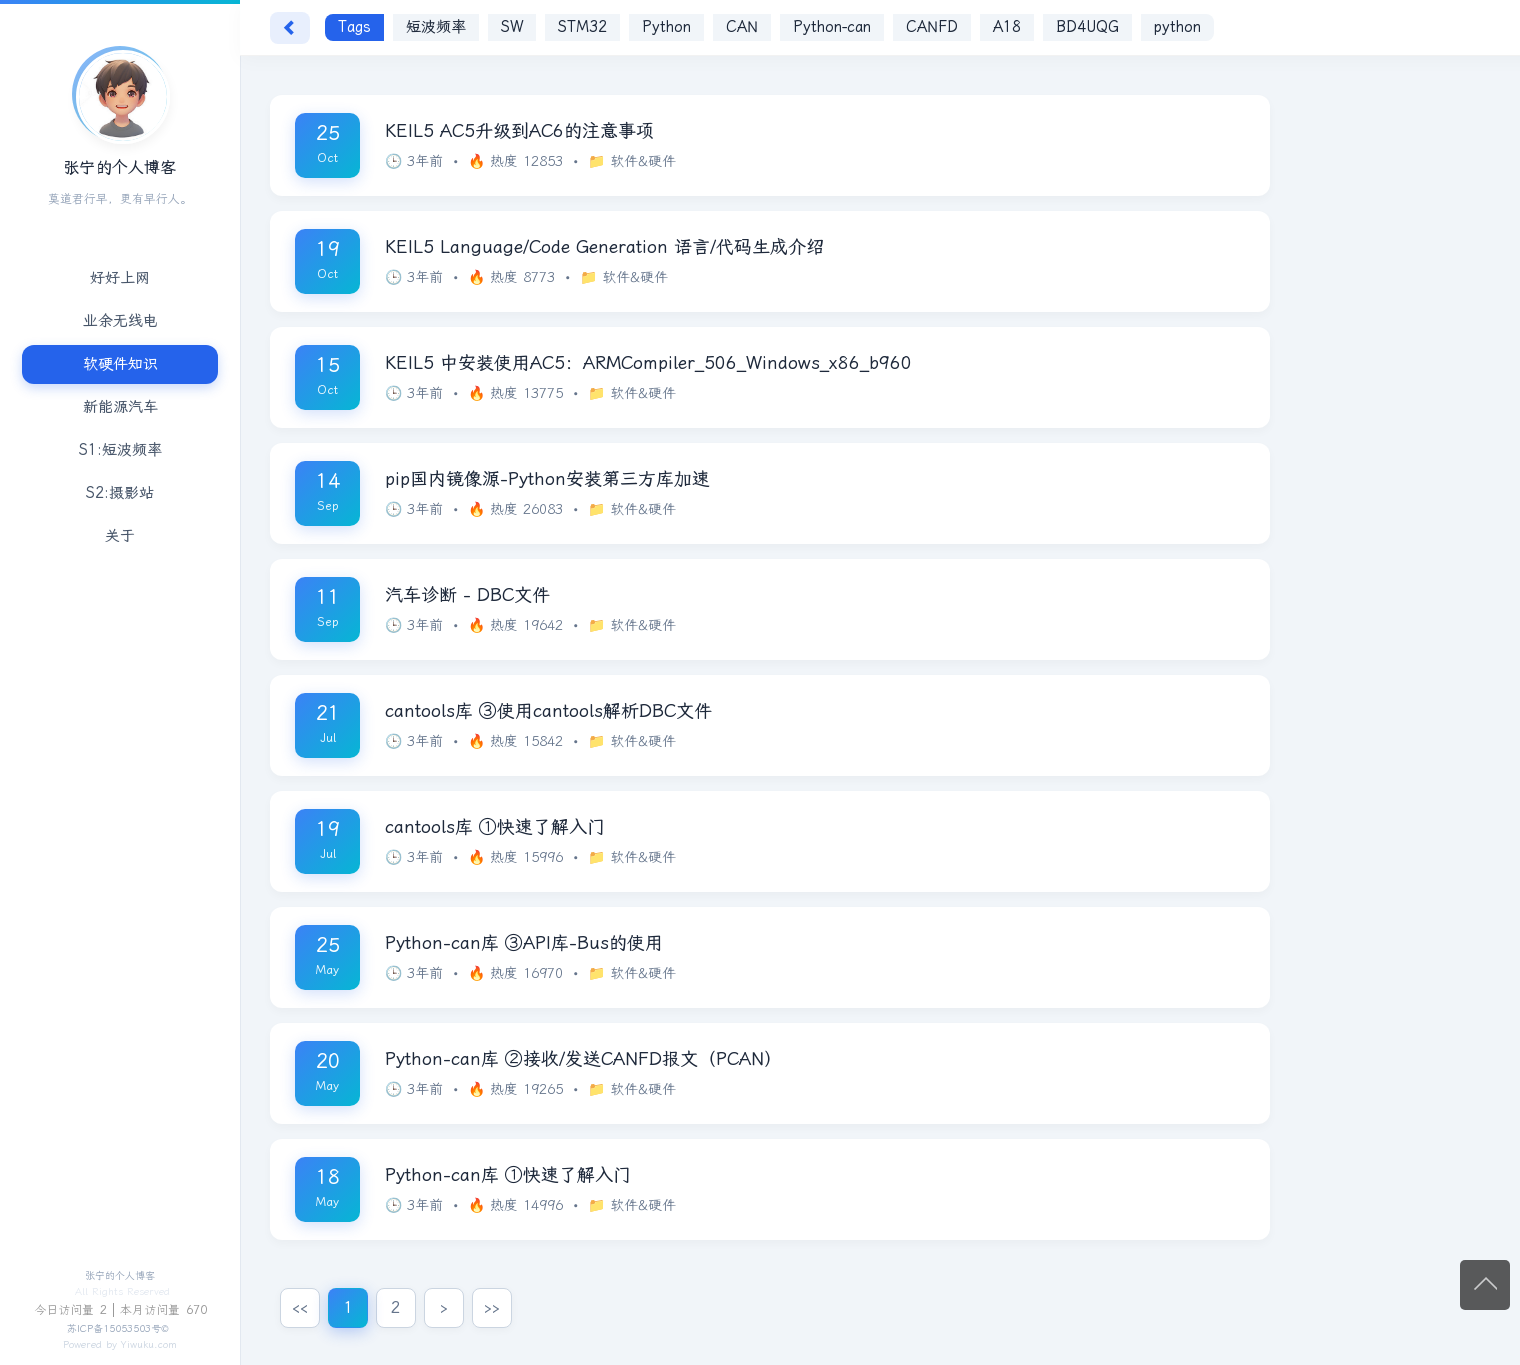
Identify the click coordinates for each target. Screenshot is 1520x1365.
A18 (1007, 27)
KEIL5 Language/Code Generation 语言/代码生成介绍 (604, 247)
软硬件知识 (120, 364)
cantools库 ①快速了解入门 (495, 827)
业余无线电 (120, 321)
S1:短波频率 (120, 450)
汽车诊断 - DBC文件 (467, 595)
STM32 (582, 27)
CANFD (932, 27)
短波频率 (436, 27)
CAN (742, 27)
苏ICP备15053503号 (114, 1329)
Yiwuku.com (149, 1345)
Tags (354, 27)
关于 (120, 536)
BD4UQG (1087, 27)
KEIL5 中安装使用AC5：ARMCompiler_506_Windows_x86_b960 (648, 363)
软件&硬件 (643, 161)
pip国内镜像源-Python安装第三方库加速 (547, 479)
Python (666, 27)
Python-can (832, 27)
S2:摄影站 (120, 493)
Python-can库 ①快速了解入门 (508, 1175)
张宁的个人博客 (120, 1276)
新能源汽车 (120, 407)
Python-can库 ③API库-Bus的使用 (524, 943)
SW (512, 27)
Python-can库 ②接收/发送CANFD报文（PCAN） (583, 1059)
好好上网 (120, 278)
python (1177, 27)
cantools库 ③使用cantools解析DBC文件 (548, 711)
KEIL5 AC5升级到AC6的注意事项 (519, 131)
